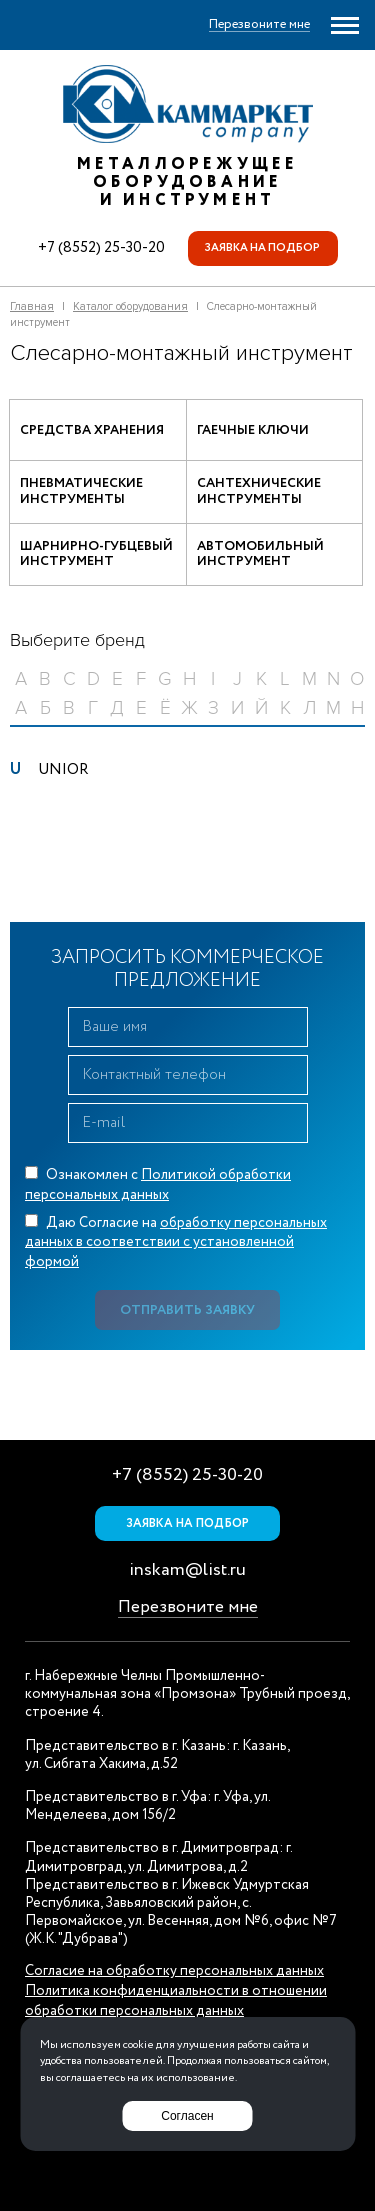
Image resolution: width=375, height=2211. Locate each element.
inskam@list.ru (187, 1570)
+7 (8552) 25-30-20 (101, 248)
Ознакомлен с (158, 1185)
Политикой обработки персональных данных (158, 1185)
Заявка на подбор (262, 248)
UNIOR (63, 770)
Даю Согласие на (176, 1242)
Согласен (187, 2116)
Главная (32, 306)
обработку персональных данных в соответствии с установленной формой (176, 1242)
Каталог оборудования (130, 306)
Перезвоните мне (188, 1607)
